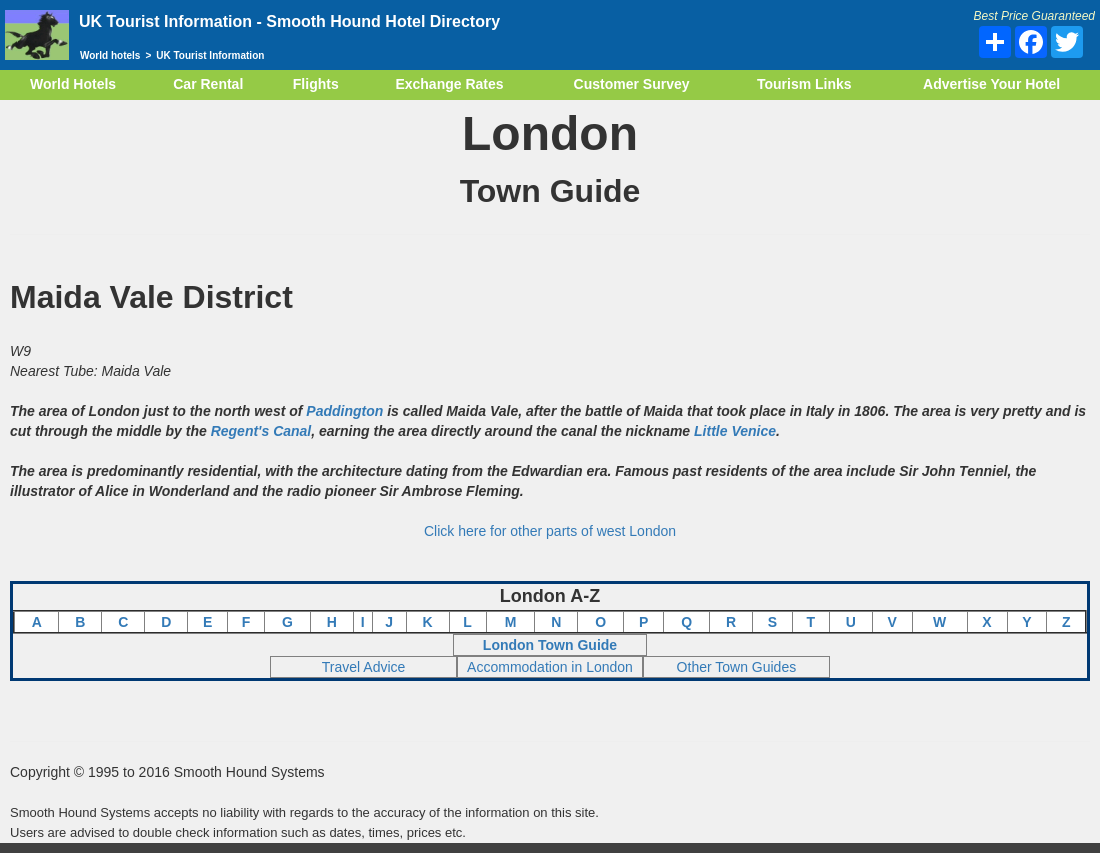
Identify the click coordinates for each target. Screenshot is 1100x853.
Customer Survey (632, 84)
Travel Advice (364, 667)
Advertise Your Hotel (991, 84)
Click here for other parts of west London (550, 531)
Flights (316, 84)
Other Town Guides (737, 667)
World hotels (110, 55)
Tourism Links (804, 84)
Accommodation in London (550, 667)
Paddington (344, 411)
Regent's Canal (261, 431)
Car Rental (208, 84)
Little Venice (735, 431)
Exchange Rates (449, 84)
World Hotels (73, 84)
